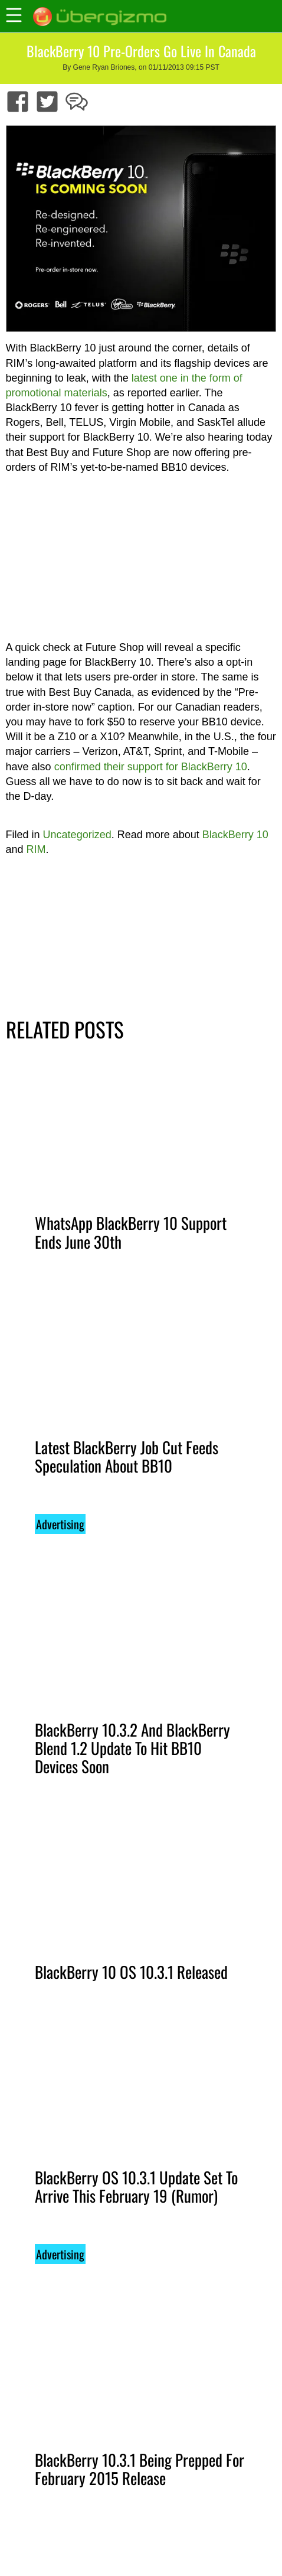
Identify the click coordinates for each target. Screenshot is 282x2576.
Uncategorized (77, 835)
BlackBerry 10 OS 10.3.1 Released (131, 1972)
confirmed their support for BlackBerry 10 (150, 767)
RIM (36, 849)
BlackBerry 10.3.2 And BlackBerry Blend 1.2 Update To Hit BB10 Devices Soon (132, 1748)
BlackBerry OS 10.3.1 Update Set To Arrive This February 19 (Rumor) (136, 2186)
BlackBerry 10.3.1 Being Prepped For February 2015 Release (139, 2469)
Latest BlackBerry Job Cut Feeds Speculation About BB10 (126, 1456)
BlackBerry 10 (235, 835)
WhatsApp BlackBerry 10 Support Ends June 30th (131, 1232)
